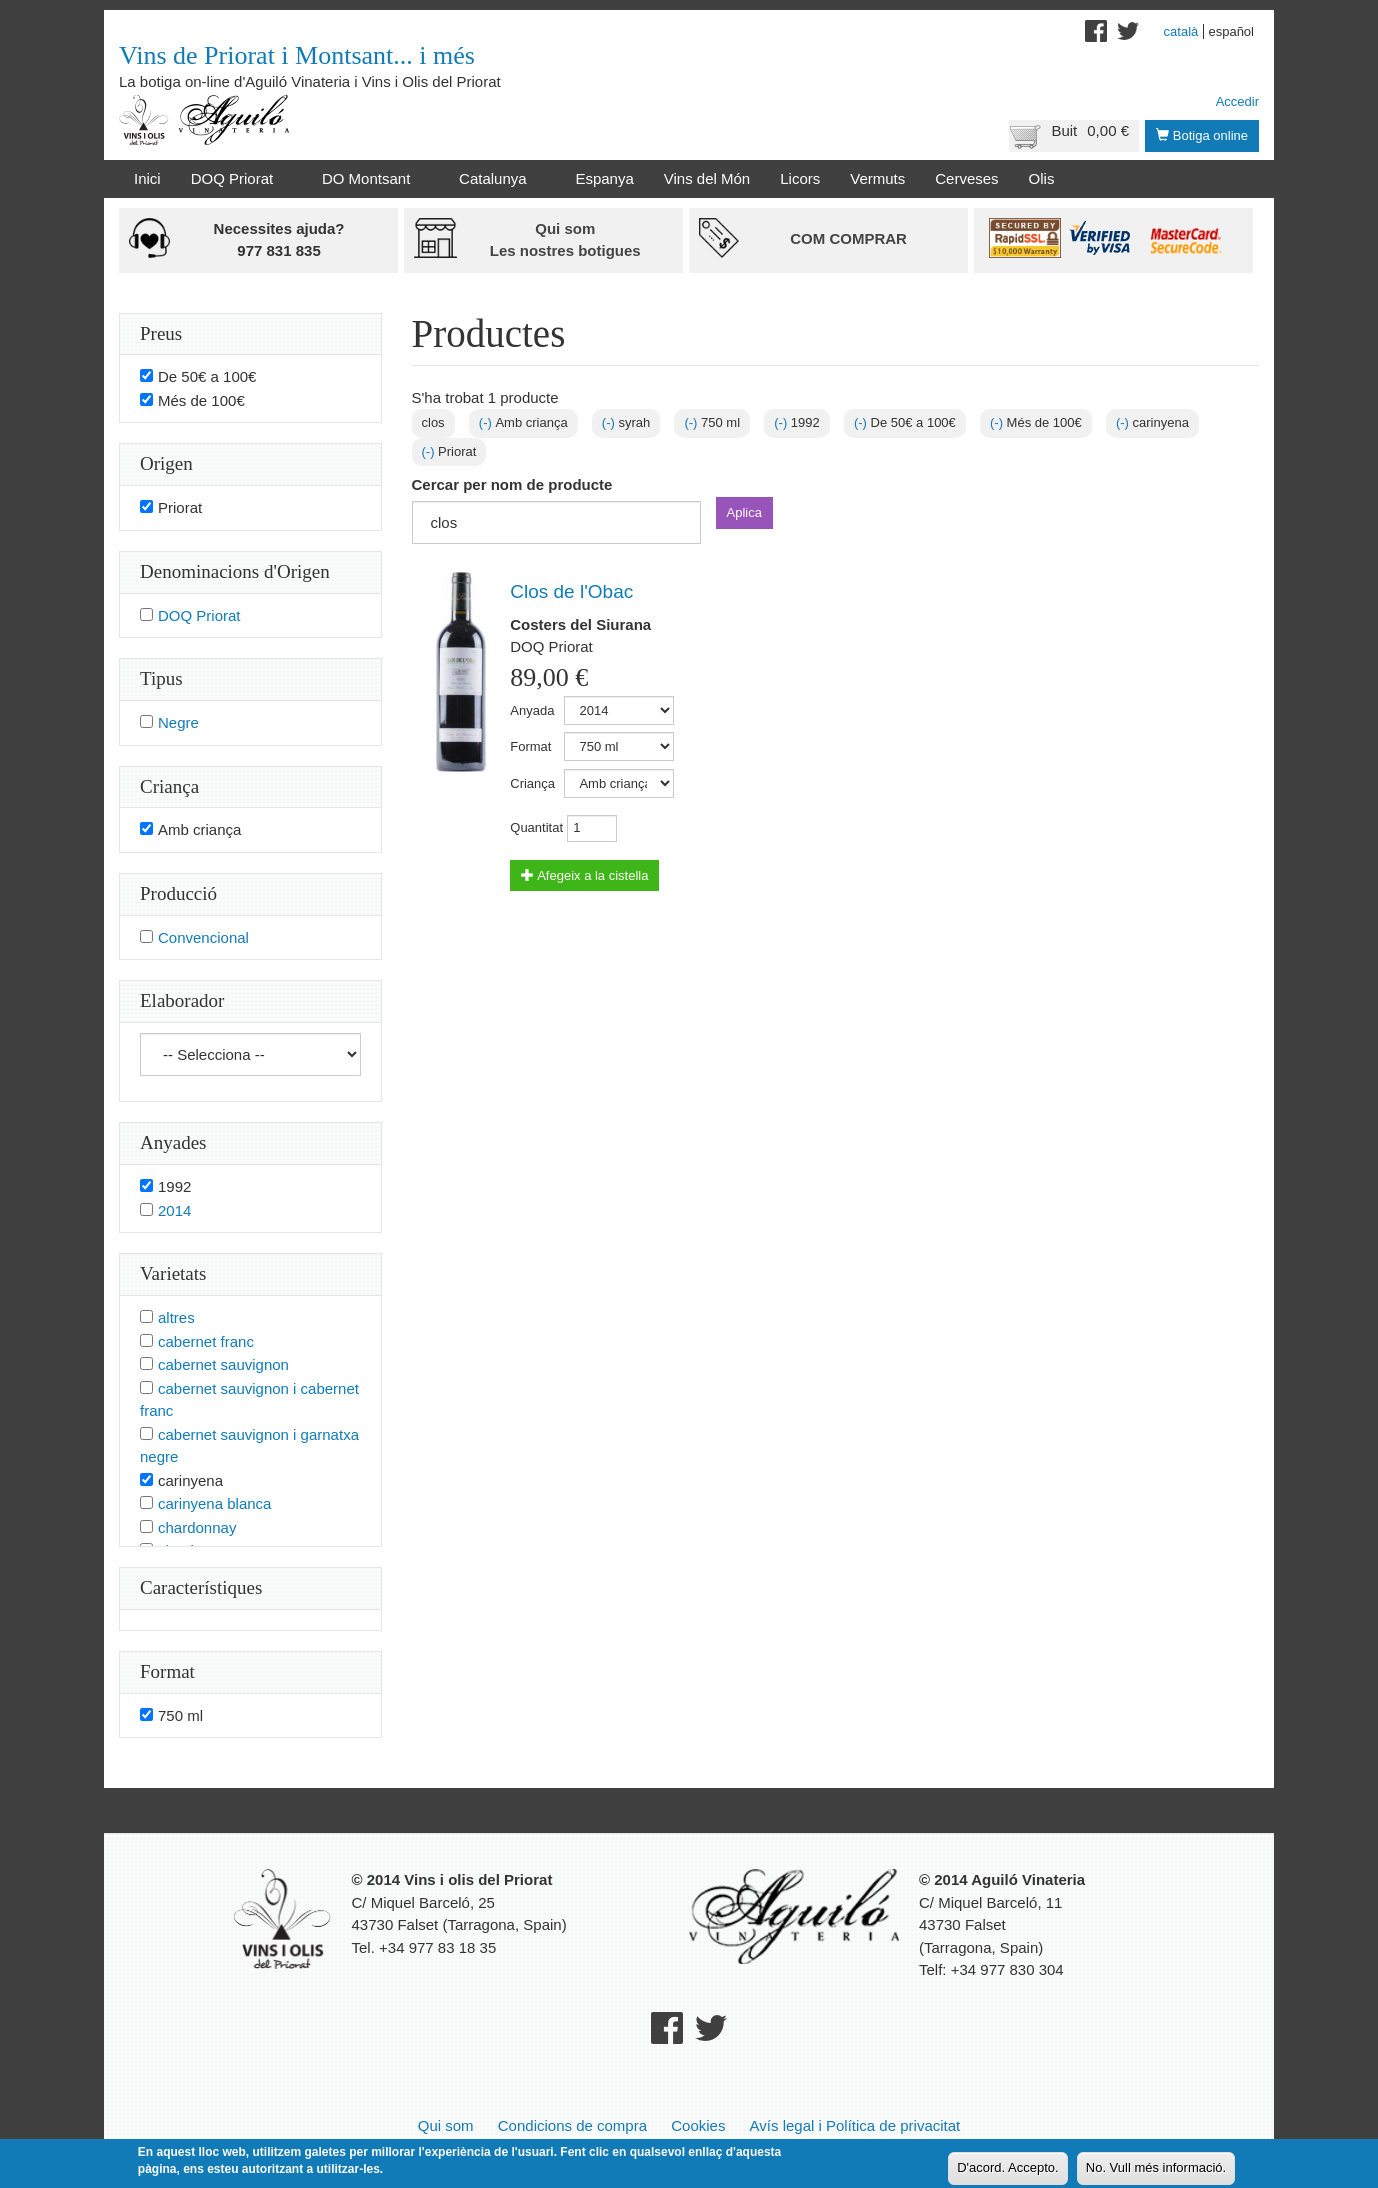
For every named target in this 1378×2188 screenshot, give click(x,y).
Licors (800, 178)
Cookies (698, 2125)
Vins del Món (707, 178)
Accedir (1237, 101)
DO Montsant (370, 179)
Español (1231, 31)
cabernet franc (206, 1341)
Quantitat (536, 827)
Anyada (532, 710)
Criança (532, 783)
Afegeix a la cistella (584, 875)
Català (1181, 31)
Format (530, 746)
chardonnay (197, 1527)
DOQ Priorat (236, 179)
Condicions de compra (572, 2125)
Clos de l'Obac (571, 591)
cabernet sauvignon (223, 1364)
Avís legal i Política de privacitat (855, 2125)
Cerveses (966, 178)
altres (176, 1317)
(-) (487, 422)
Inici (147, 178)
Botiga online (1202, 135)
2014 (174, 1210)
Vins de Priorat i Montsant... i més (297, 55)
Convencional (203, 937)
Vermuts (877, 178)
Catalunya (496, 179)
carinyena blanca (214, 1503)
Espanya (604, 178)
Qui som (446, 2125)
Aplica (744, 512)
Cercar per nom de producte (512, 484)
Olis (1042, 178)
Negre (178, 722)
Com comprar (848, 238)
